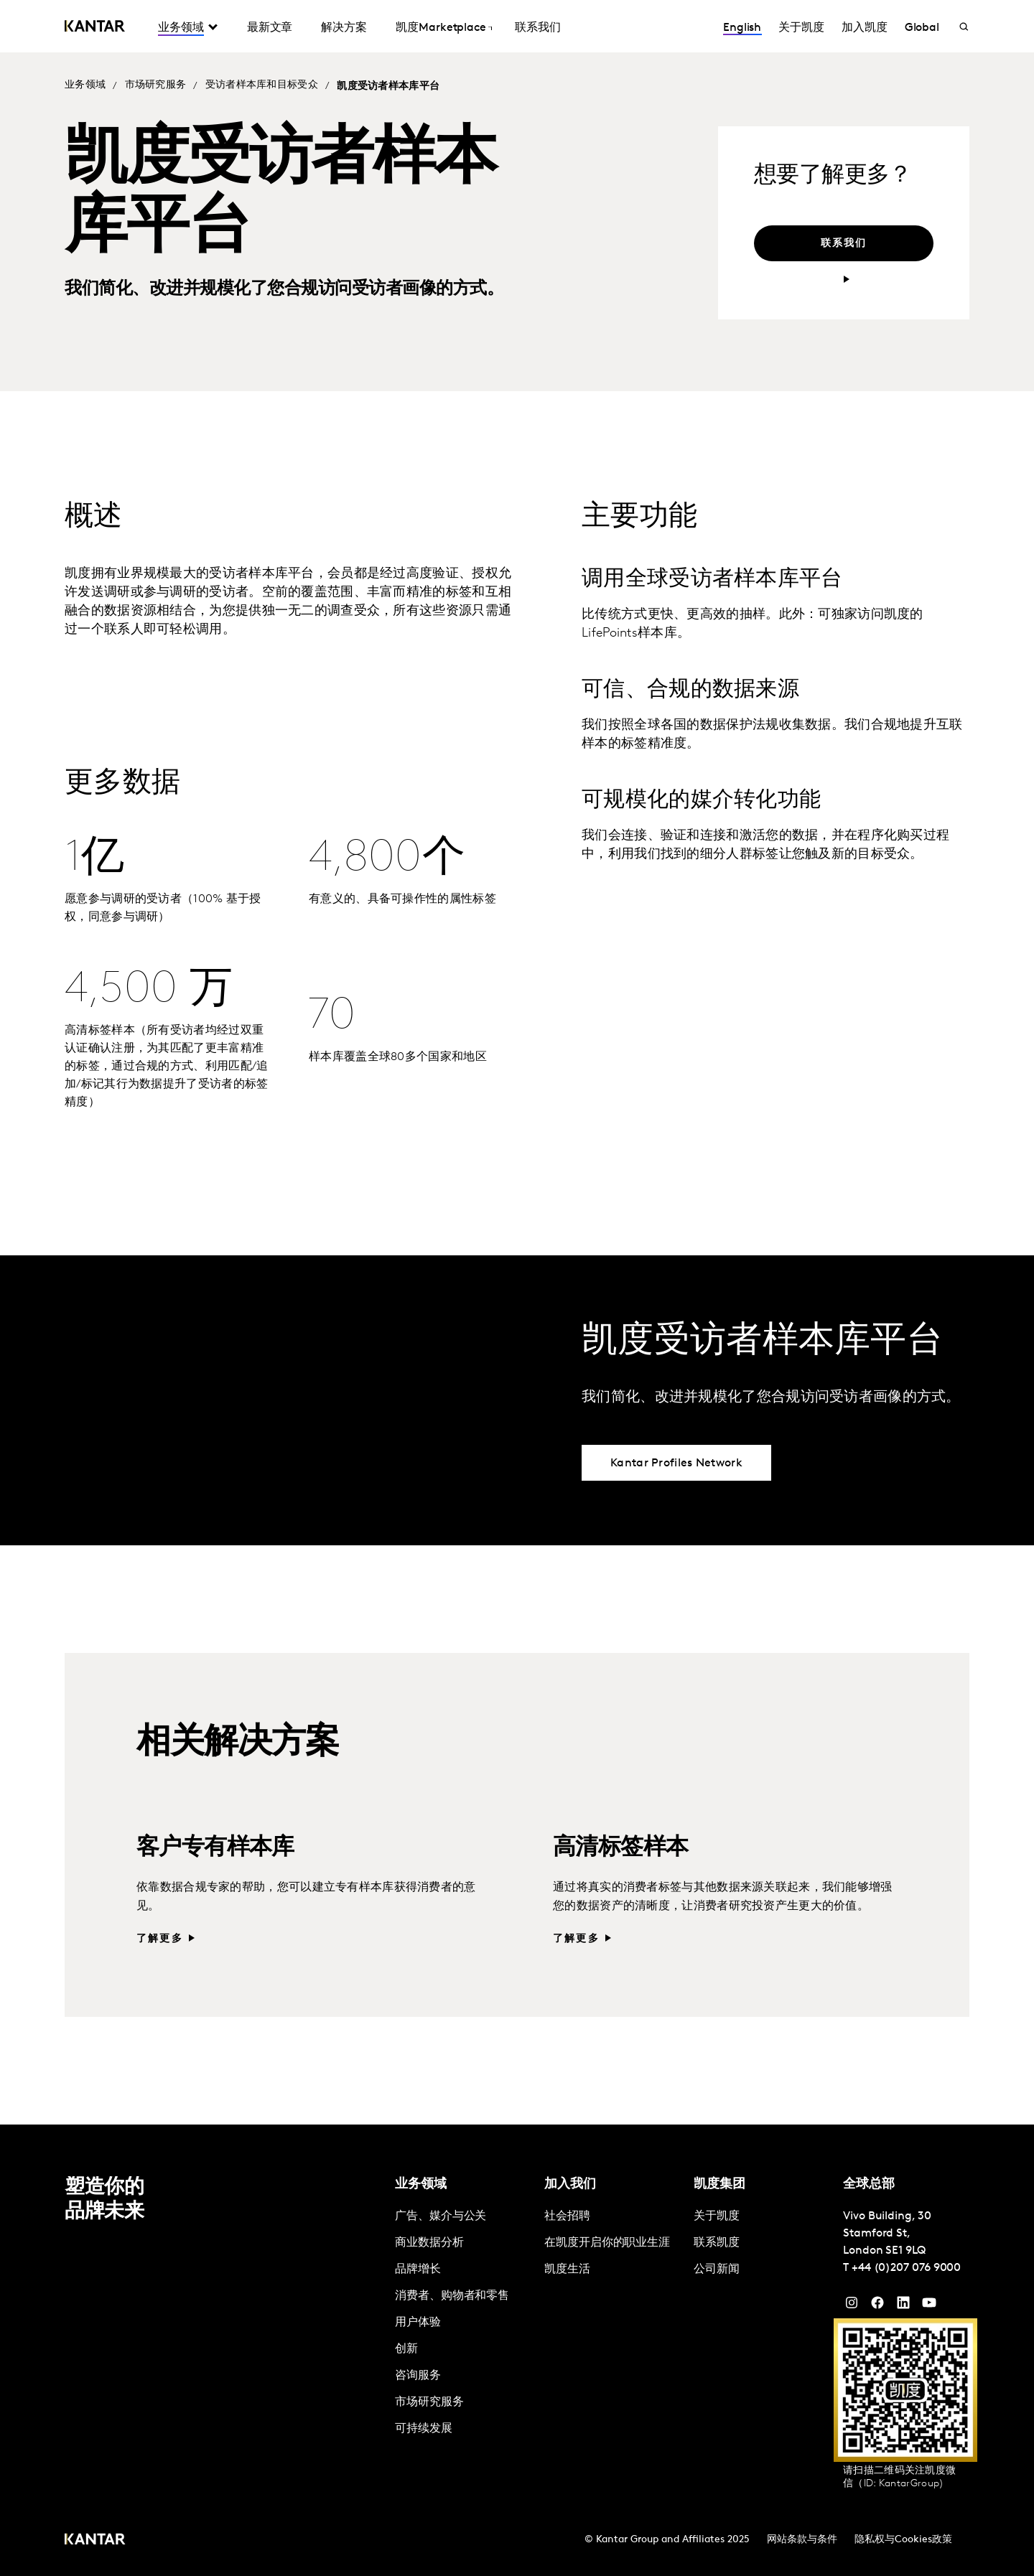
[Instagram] (851, 2306)
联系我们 (538, 28)
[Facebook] (877, 2306)
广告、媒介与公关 (440, 2216)
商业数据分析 (429, 2243)
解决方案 (344, 28)
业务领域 (181, 28)
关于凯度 (801, 28)
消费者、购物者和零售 (452, 2296)
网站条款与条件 (802, 2539)
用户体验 (418, 2322)
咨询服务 (418, 2375)
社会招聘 (567, 2216)
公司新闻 (717, 2269)
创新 (406, 2349)
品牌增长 (418, 2269)
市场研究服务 (156, 85)
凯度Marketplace (441, 28)
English (742, 28)
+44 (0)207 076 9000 (906, 2268)
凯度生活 (567, 2269)
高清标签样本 (620, 1848)
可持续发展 (423, 2429)
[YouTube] (903, 2306)
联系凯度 (717, 2243)
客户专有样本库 (215, 1848)
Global (922, 28)
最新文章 (270, 28)
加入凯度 (865, 28)
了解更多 (159, 1939)
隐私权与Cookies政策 (903, 2539)
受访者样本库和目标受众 (261, 85)
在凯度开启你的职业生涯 (607, 2243)
